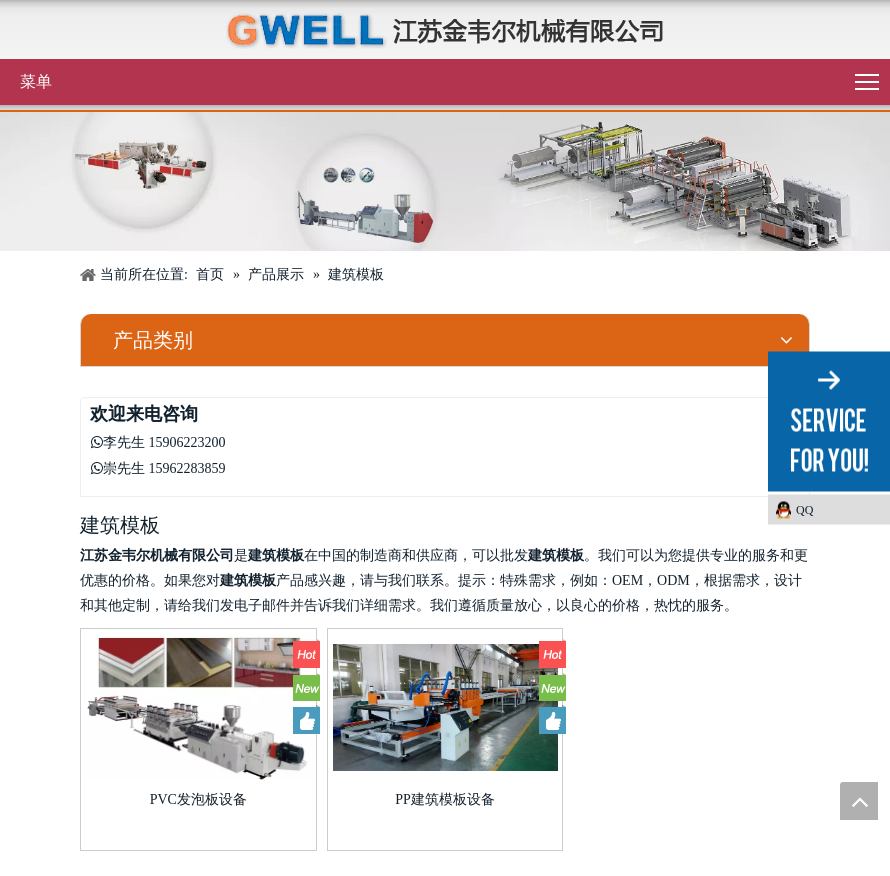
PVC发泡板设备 (198, 799)
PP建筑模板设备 (445, 799)
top (859, 801)
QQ (804, 510)
